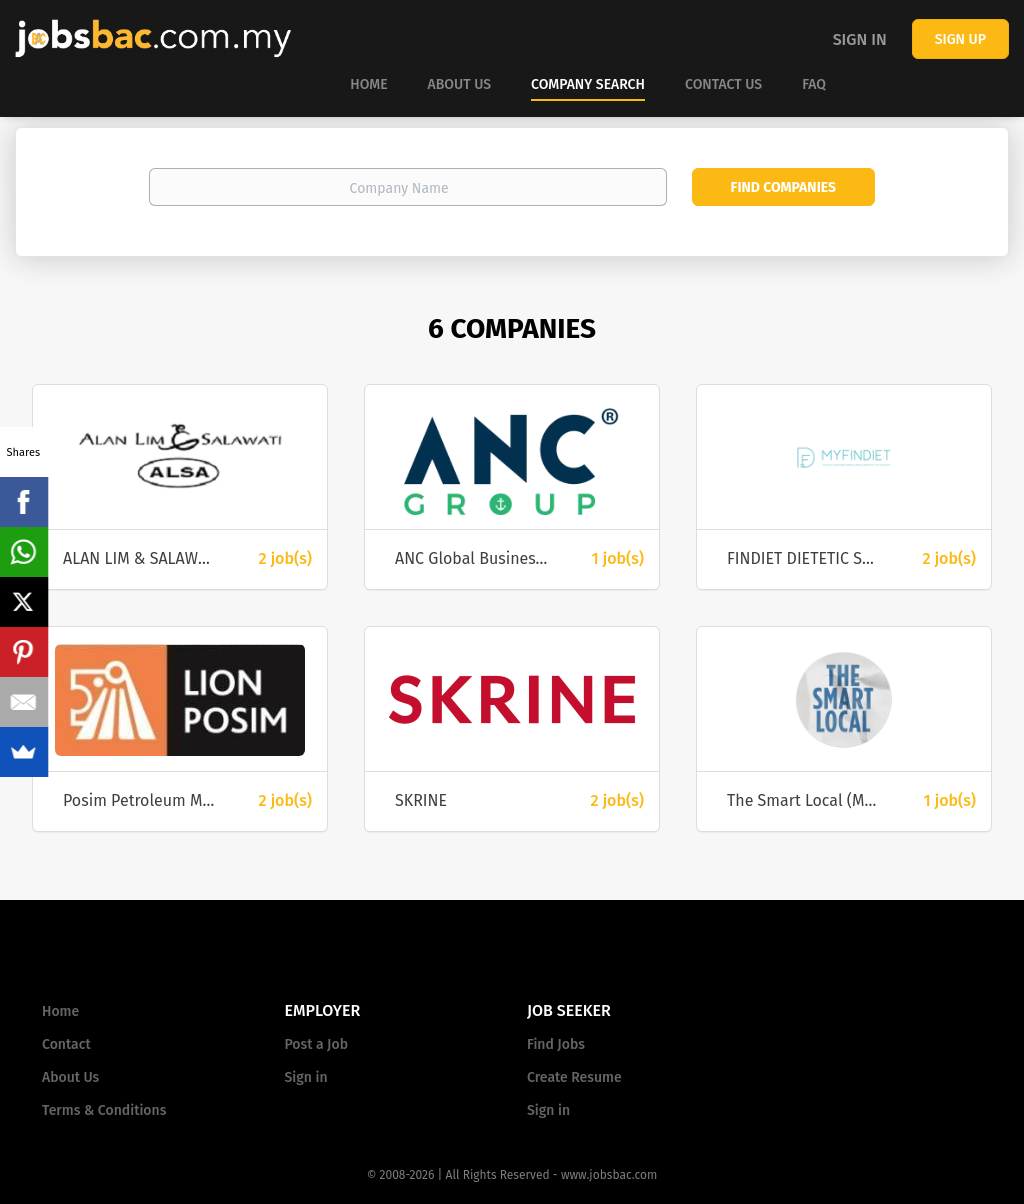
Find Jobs (556, 1044)
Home (60, 1011)
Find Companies (783, 187)
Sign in (860, 39)
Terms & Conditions (104, 1110)
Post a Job (316, 1044)
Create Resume (574, 1077)
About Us (70, 1077)
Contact (66, 1044)
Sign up (960, 39)
